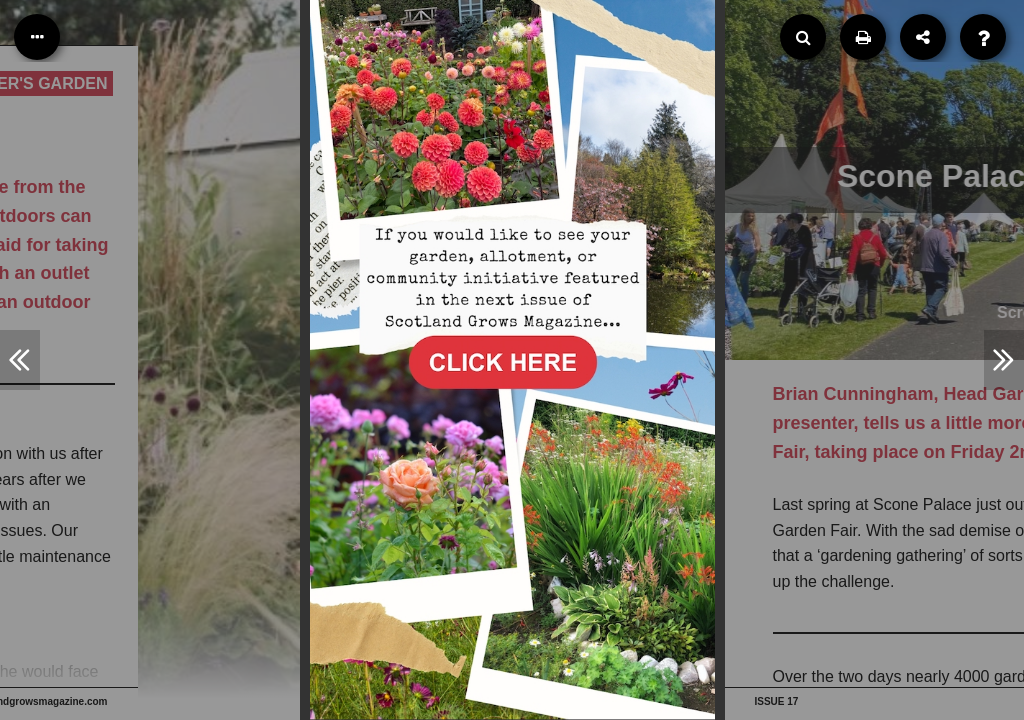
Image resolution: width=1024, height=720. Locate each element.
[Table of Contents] (37, 37)
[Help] (983, 37)
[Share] (923, 37)
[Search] (803, 37)
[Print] (863, 37)
